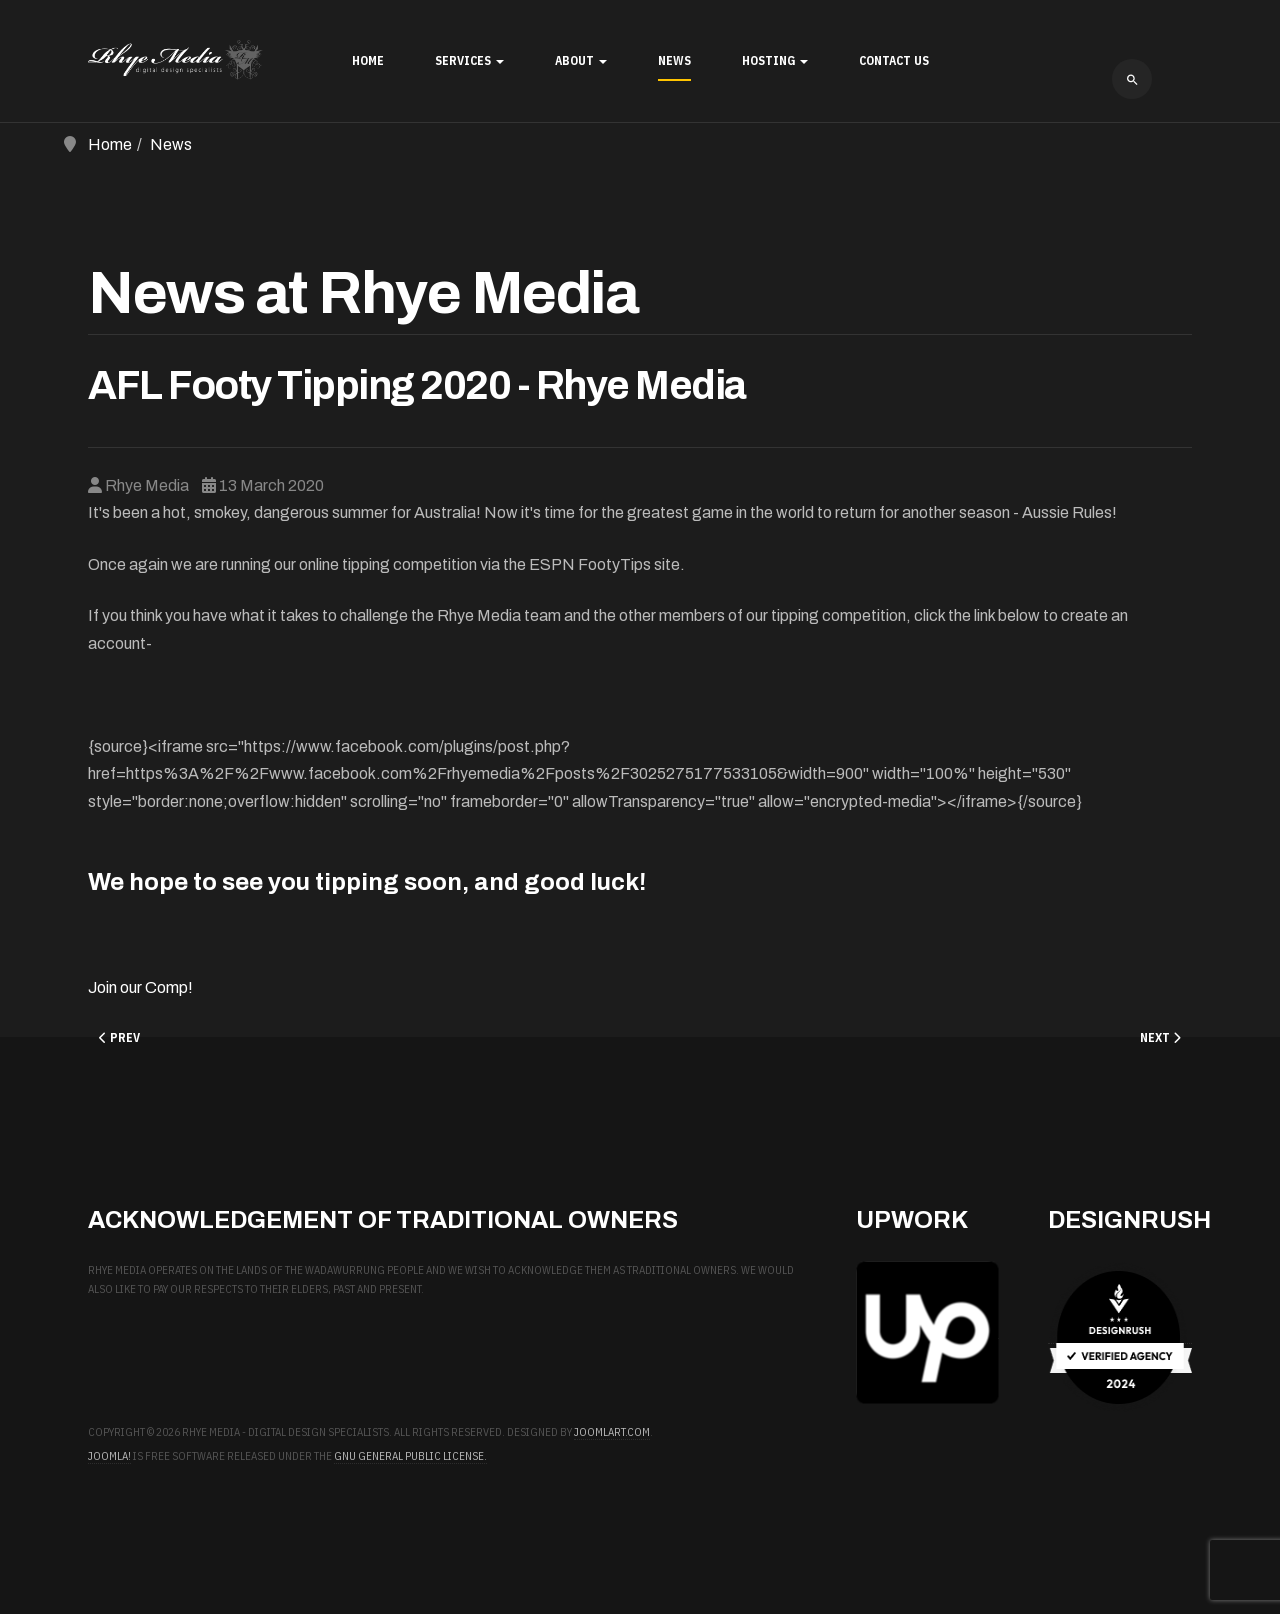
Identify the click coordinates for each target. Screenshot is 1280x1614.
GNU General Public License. (410, 1456)
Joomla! (109, 1456)
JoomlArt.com (612, 1432)
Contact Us (894, 60)
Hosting (775, 60)
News (674, 60)
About (581, 60)
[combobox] (1132, 79)
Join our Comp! (140, 987)
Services (469, 60)
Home (368, 60)
